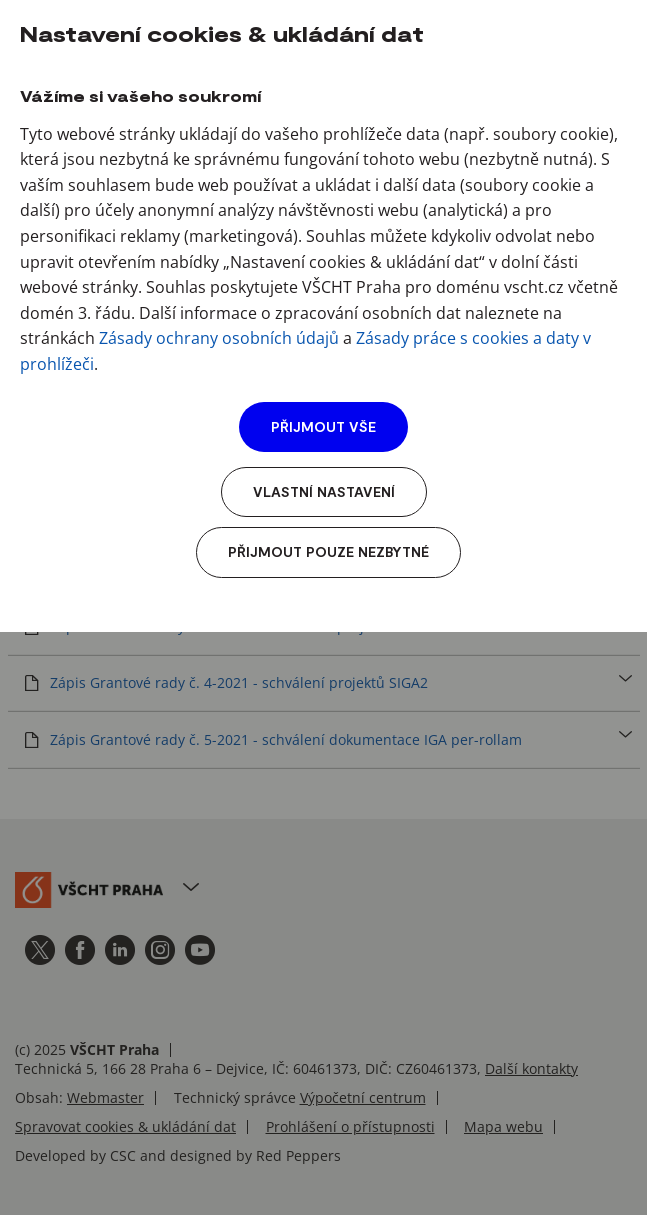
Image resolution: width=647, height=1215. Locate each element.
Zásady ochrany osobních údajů (219, 338)
